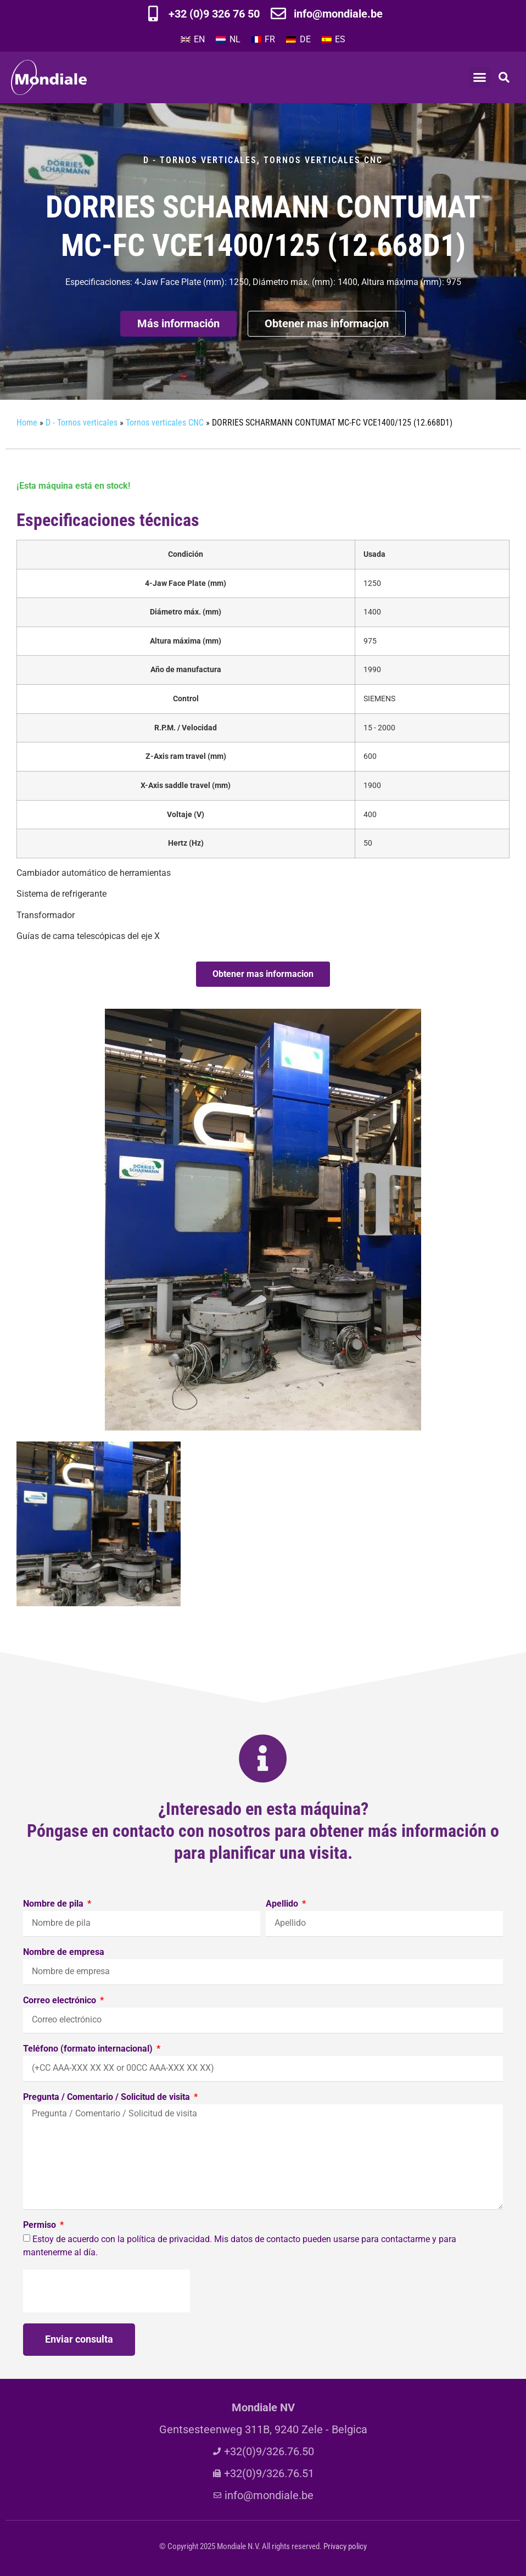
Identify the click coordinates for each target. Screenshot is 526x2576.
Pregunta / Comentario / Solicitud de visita (107, 2097)
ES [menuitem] (340, 39)
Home (26, 422)
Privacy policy (345, 2546)
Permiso (40, 2225)
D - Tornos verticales (200, 160)
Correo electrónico (60, 2000)
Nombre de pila (54, 1904)
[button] (479, 77)
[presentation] (106, 2291)
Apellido (283, 1904)
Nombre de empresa (63, 1952)
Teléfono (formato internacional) (89, 2049)
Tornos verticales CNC (323, 160)
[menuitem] (192, 39)
